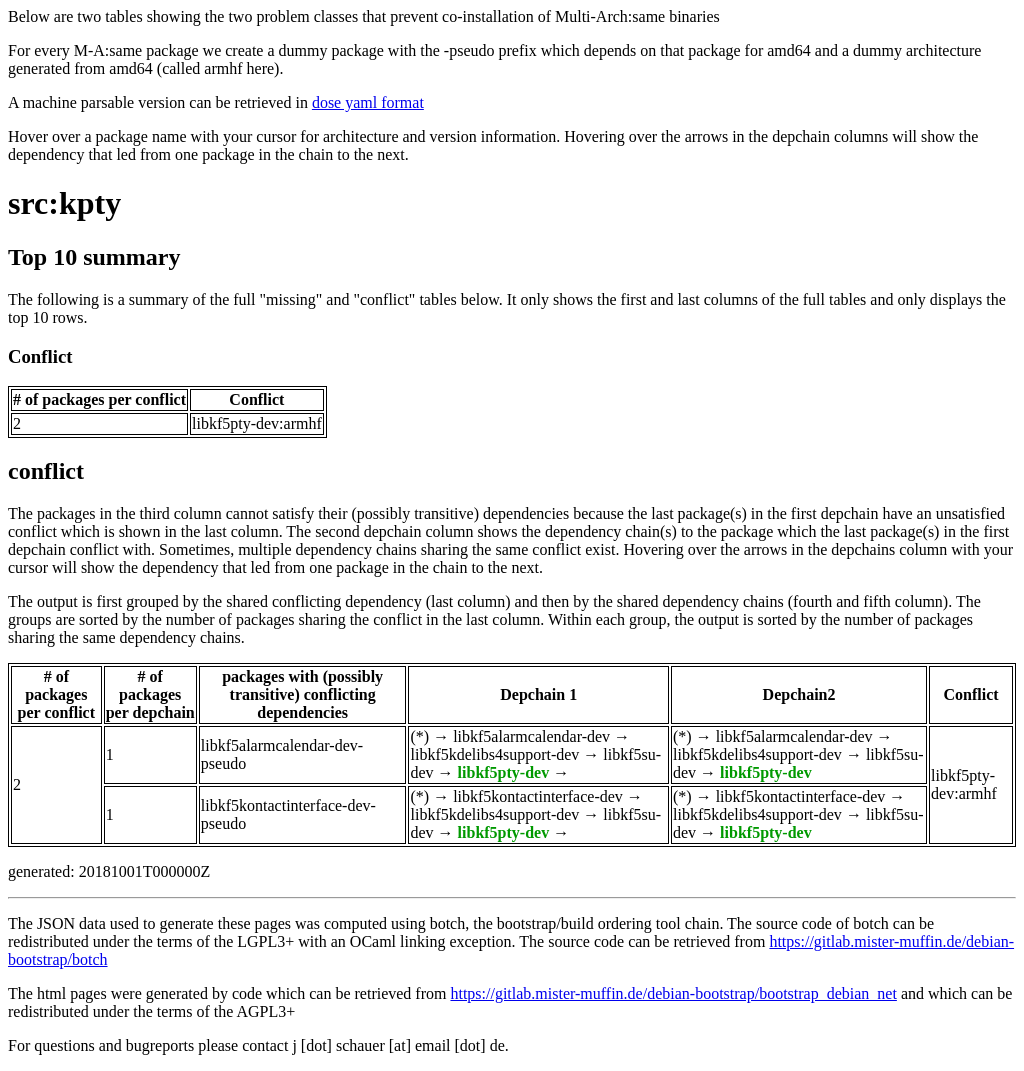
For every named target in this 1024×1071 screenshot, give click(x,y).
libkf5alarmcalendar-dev (531, 736)
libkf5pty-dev (504, 772)
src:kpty (64, 203)
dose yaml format (368, 102)
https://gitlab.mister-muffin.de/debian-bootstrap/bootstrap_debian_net (673, 993)
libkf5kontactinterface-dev (538, 796)
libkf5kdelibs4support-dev (494, 754)
